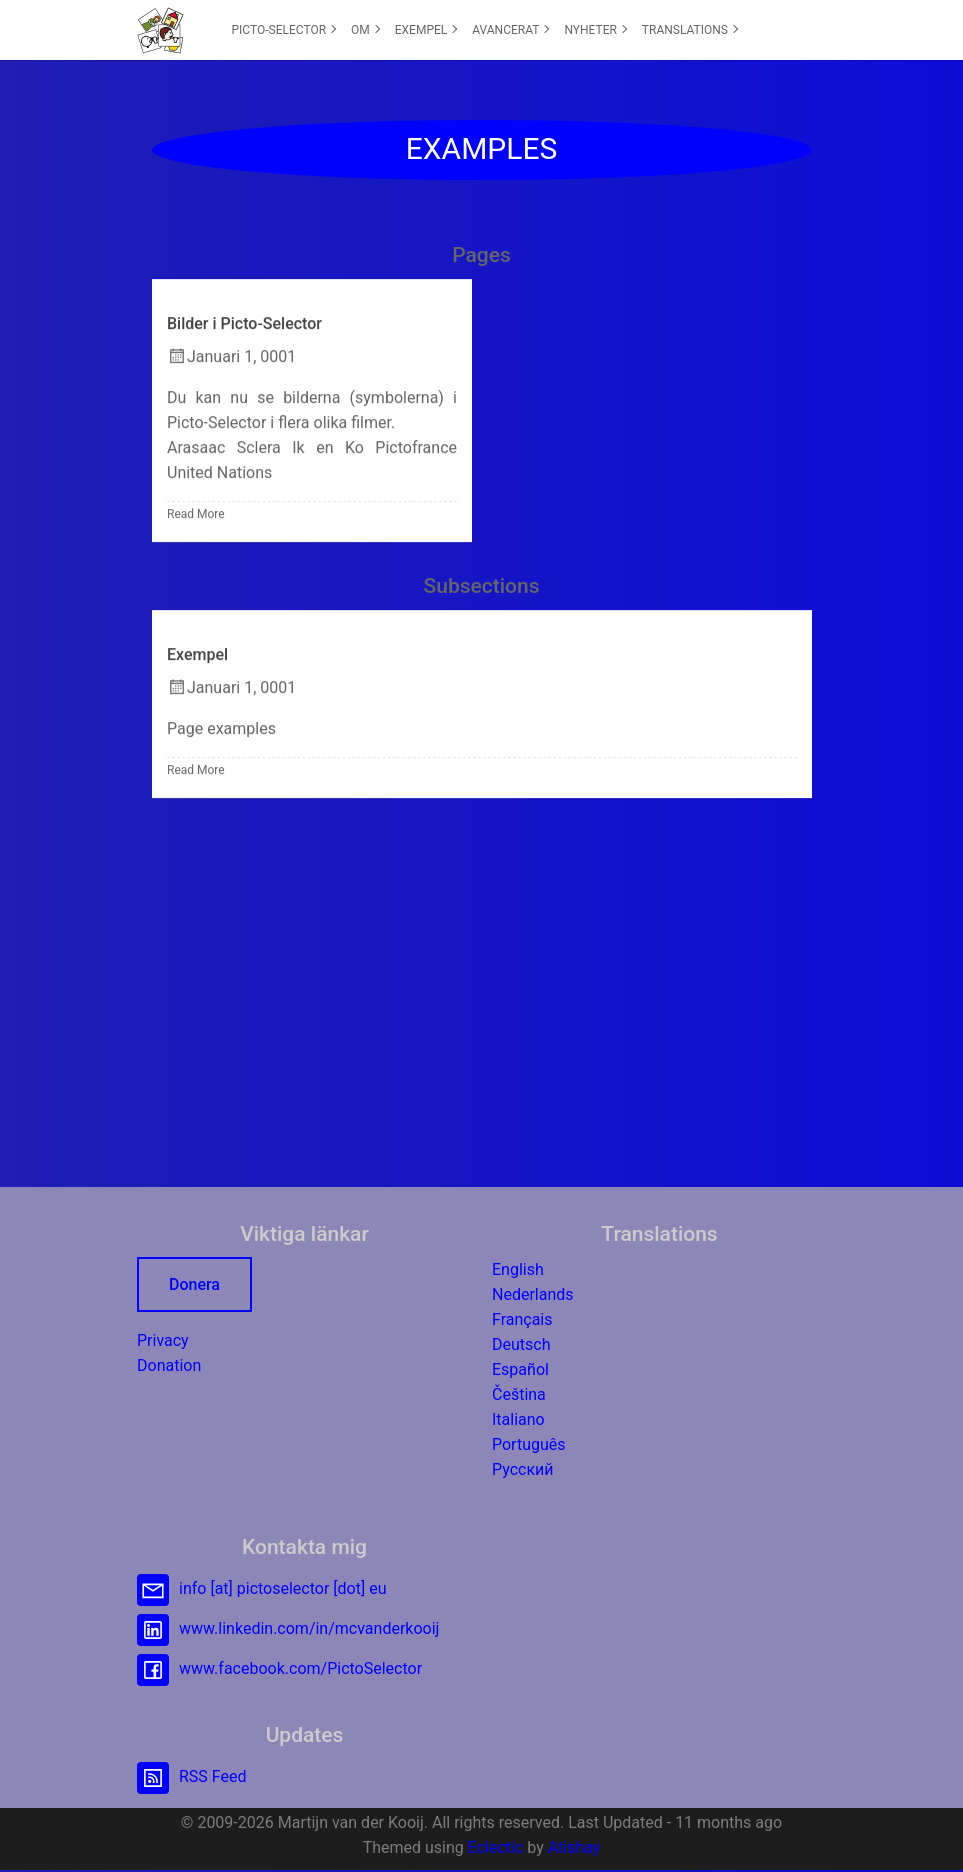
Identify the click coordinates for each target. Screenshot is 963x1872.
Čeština (519, 1394)
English (518, 1269)
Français (522, 1319)
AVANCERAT (510, 30)
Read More (196, 515)
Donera (194, 1284)
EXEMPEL (426, 30)
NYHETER (595, 30)
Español (520, 1369)
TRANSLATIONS (690, 30)
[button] (160, 30)
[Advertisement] (482, 987)
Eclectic (496, 1847)
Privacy (163, 1340)
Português (529, 1444)
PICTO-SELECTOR (284, 30)
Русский (523, 1469)
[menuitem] (284, 30)
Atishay (574, 1847)
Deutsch (521, 1344)
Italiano (518, 1419)
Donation (169, 1365)
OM (365, 30)
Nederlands (533, 1294)
